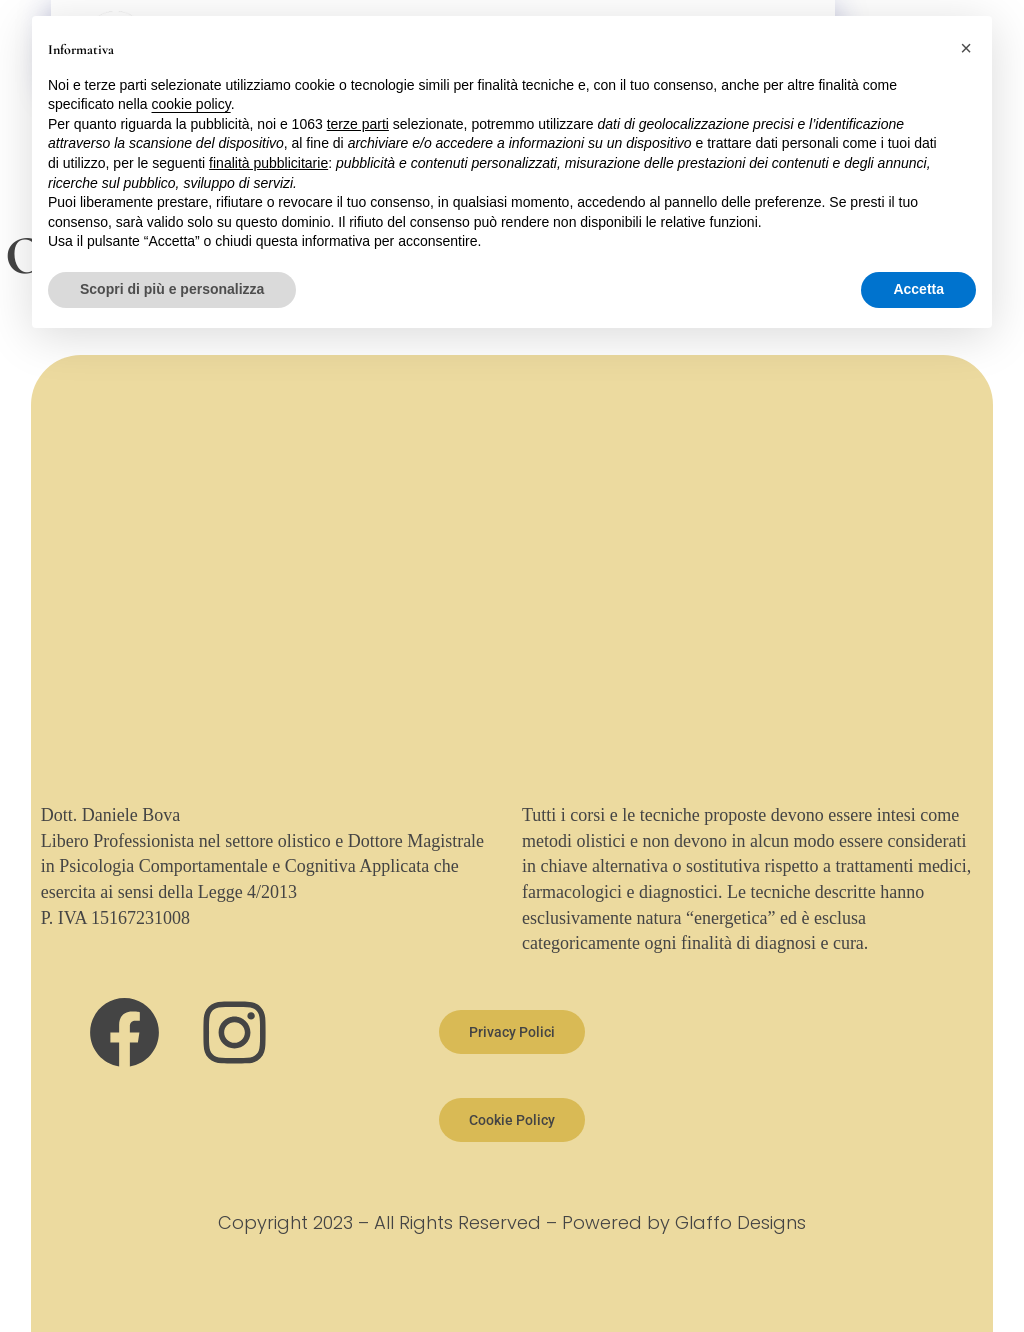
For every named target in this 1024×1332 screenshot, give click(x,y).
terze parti (358, 124)
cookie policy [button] (191, 104)
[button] (966, 48)
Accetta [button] (918, 289)
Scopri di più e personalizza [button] (172, 289)
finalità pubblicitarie (268, 163)
